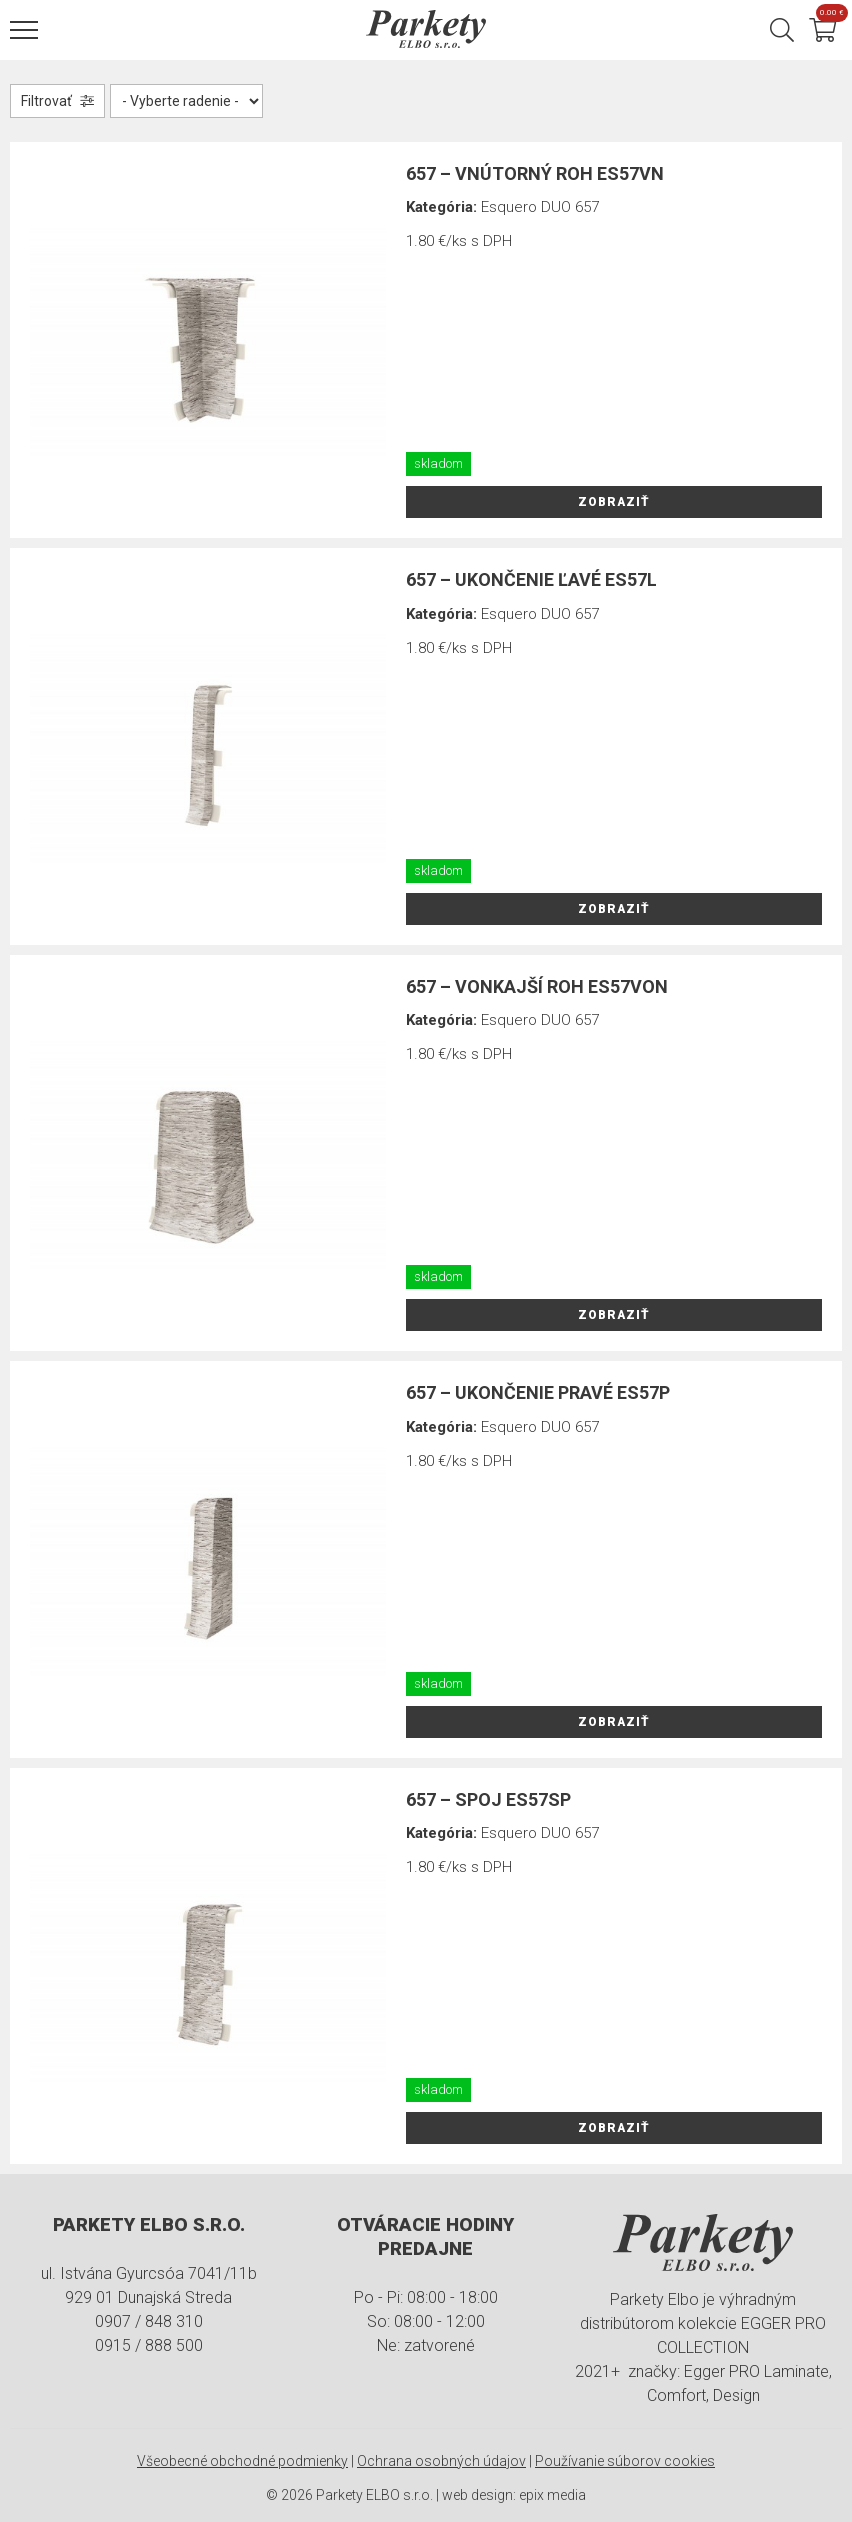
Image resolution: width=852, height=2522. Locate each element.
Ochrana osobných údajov (441, 2461)
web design (477, 2495)
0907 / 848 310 (149, 2321)
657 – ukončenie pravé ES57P (538, 1392)
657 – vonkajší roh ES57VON (537, 986)
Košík (829, 16)
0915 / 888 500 (149, 2345)
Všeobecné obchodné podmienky (242, 2461)
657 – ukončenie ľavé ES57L (531, 579)
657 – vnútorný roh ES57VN (535, 173)
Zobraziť (614, 502)
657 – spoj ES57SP (488, 1799)
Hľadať (782, 30)
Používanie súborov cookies (625, 2461)
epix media (552, 2495)
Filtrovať (46, 101)
